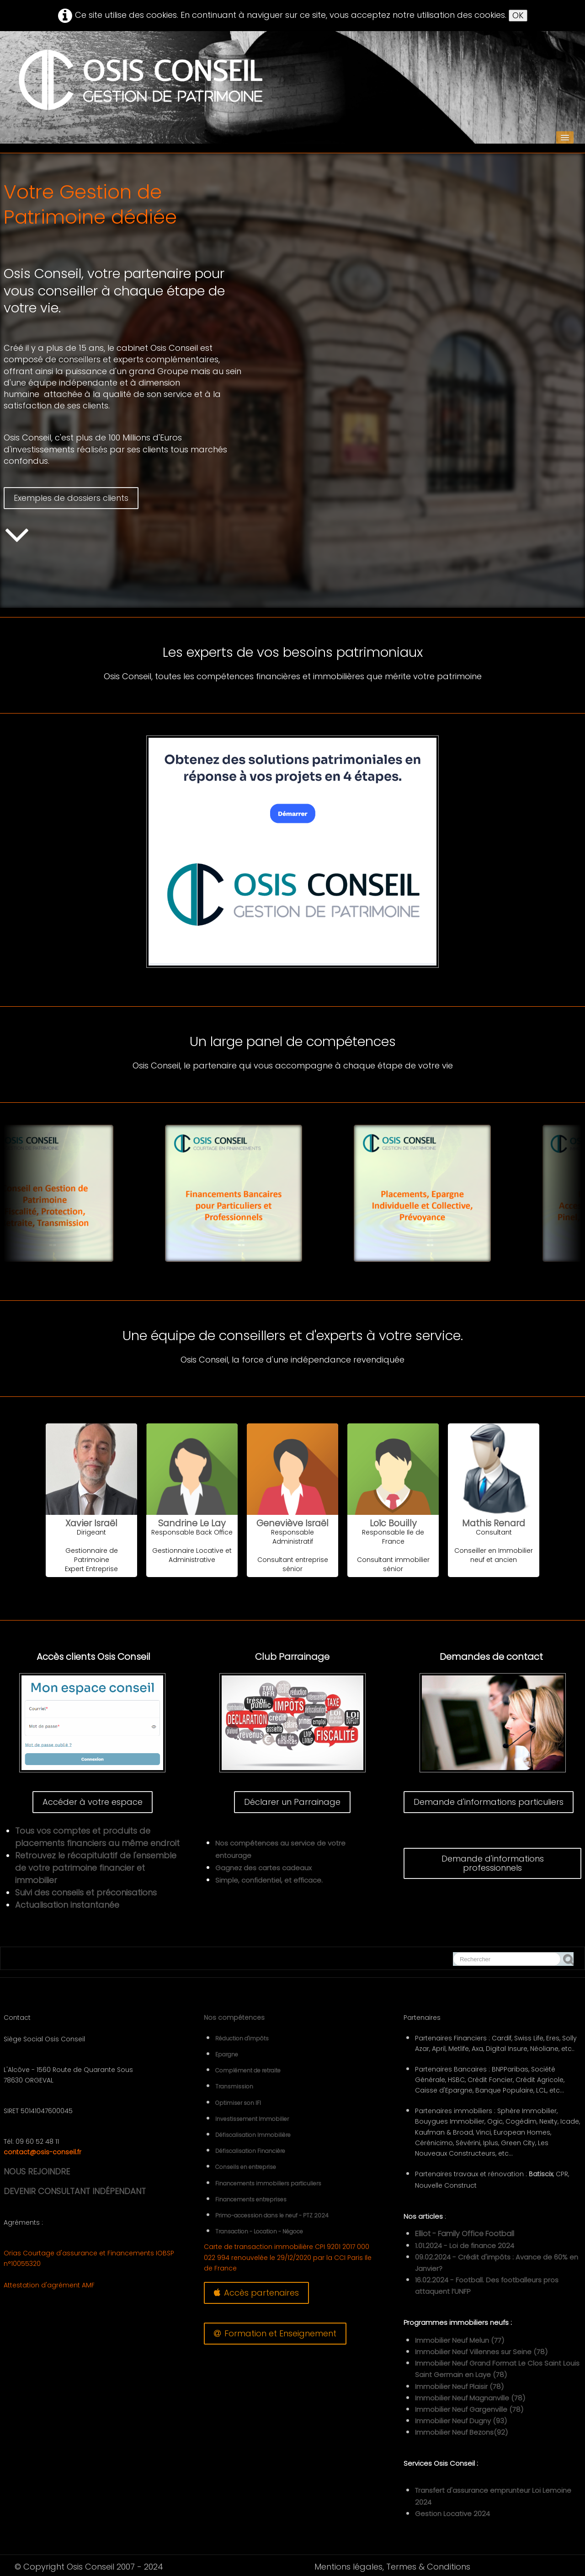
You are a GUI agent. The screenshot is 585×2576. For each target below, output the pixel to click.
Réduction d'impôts (242, 2038)
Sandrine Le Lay (192, 1523)
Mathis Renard (493, 1523)
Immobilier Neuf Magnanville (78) (470, 2398)
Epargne (226, 2054)
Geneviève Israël (292, 1523)
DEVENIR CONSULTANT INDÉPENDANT (75, 2191)
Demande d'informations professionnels (492, 1863)
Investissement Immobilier (252, 2119)
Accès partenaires (256, 2292)
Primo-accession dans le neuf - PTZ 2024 (272, 2215)
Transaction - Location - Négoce (259, 2231)
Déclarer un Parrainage (292, 1802)
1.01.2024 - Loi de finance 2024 (464, 2245)
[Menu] (565, 137)
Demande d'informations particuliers (489, 1802)
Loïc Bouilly (393, 1523)
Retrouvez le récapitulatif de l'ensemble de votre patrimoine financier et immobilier (95, 1868)
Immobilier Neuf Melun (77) (459, 2340)
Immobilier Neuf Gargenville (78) (469, 2409)
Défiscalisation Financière (250, 2151)
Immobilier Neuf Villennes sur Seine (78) (481, 2351)
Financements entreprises (251, 2199)
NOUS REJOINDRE (37, 2171)
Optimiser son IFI (238, 2103)
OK (518, 15)
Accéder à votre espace (93, 1802)
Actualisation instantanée (67, 1905)
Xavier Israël (91, 1523)
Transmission (234, 2086)
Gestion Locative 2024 (452, 2513)
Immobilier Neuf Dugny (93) (461, 2421)
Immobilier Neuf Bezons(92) (461, 2432)
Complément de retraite (248, 2070)
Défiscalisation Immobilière (253, 2135)
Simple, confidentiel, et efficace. (269, 1880)
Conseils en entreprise (245, 2167)
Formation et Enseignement (275, 2333)
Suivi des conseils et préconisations (86, 1892)
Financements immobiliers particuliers (268, 2183)
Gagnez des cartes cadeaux (263, 1868)
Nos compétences (234, 2017)
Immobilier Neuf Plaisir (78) (459, 2386)
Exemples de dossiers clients (71, 498)
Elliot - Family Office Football (464, 2233)
